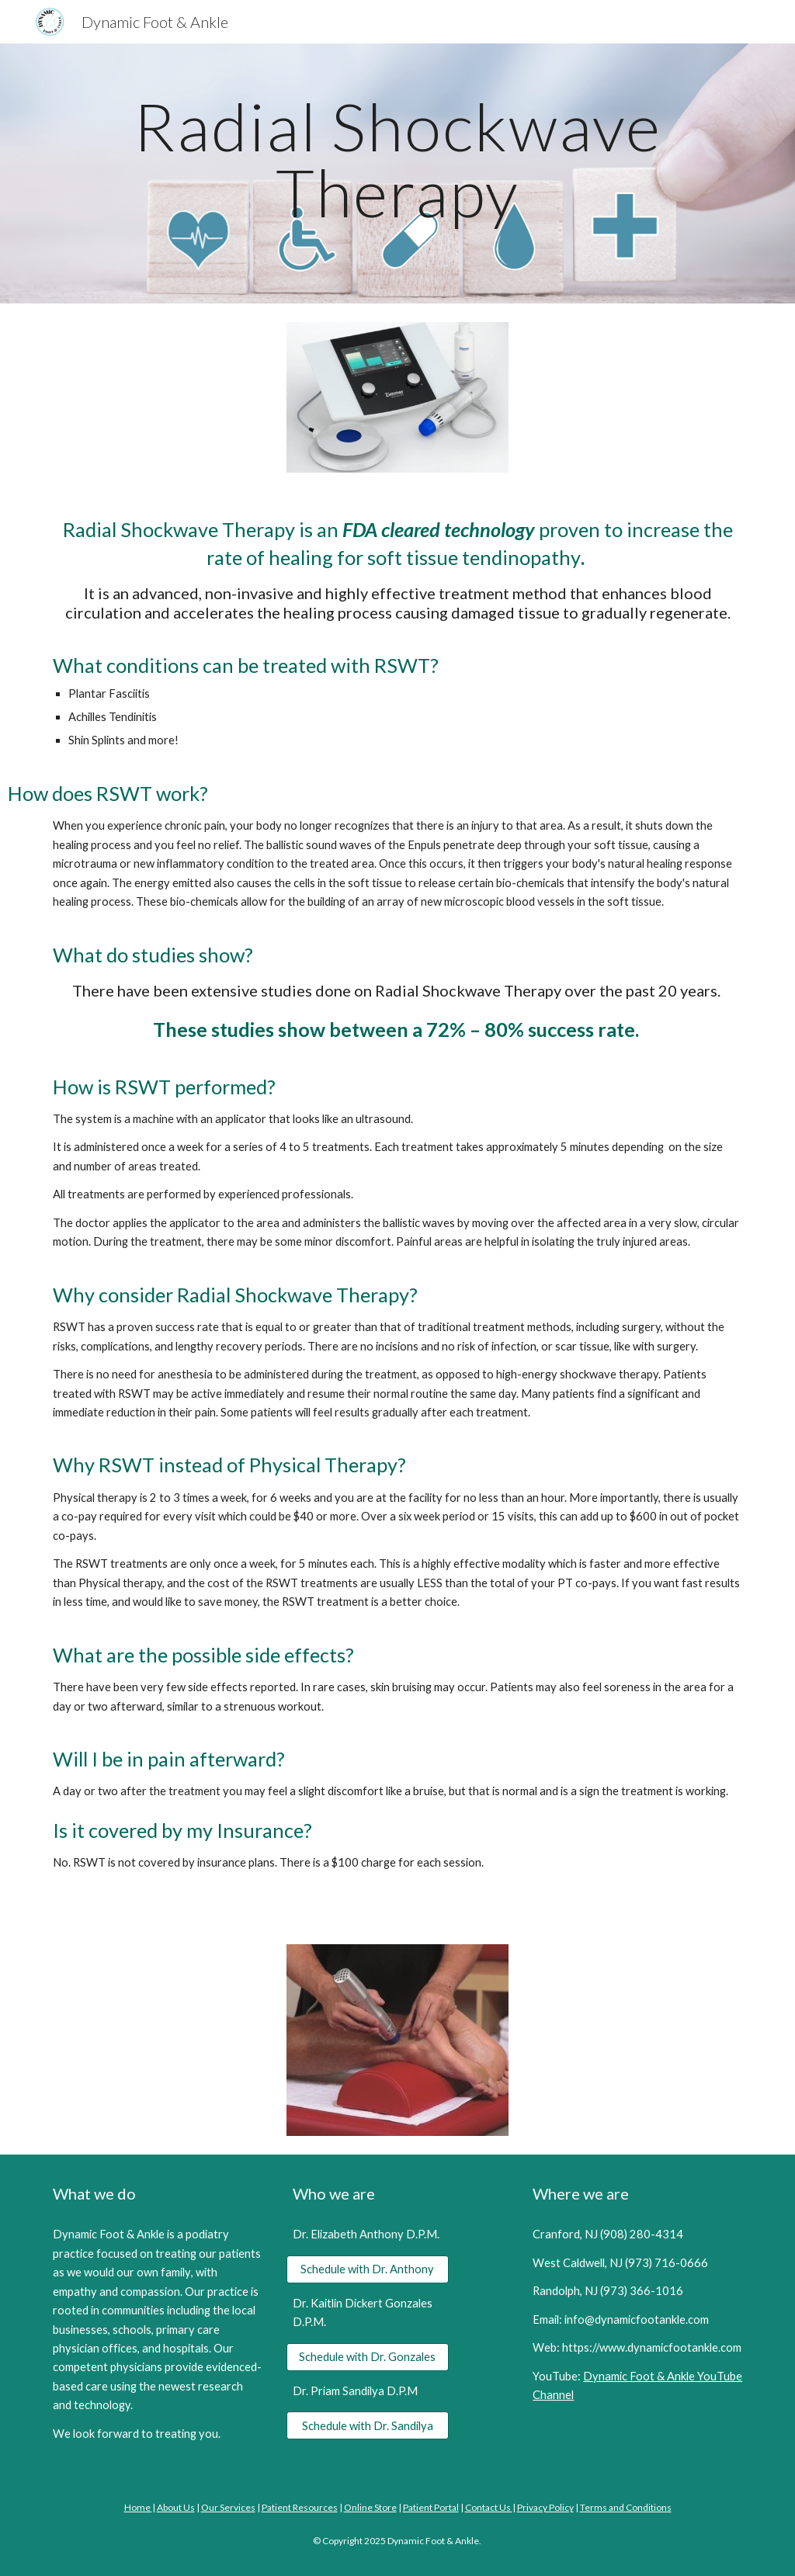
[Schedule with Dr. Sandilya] (367, 2425)
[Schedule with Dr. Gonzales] (367, 2356)
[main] (398, 173)
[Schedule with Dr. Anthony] (367, 2269)
